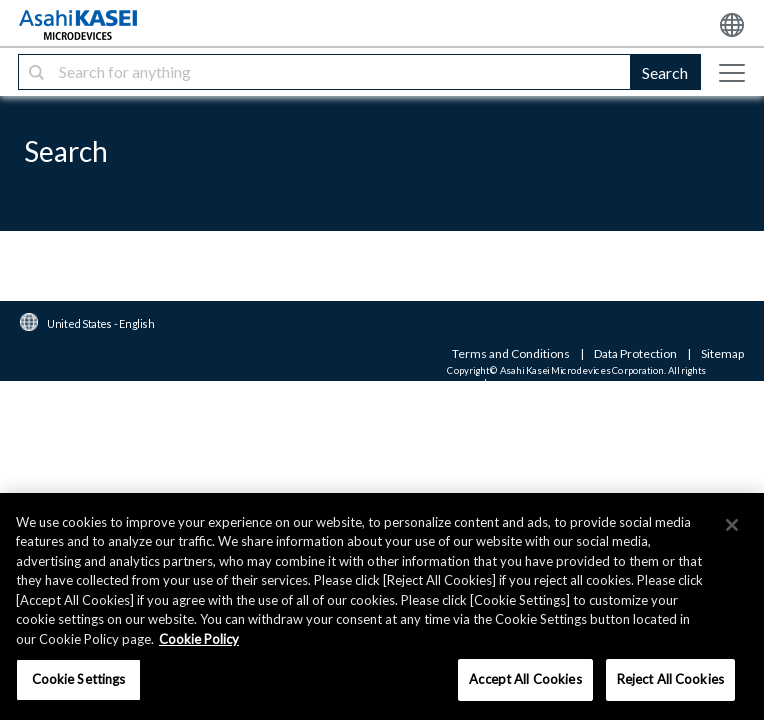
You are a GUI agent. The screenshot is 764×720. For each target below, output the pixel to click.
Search (665, 72)
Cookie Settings (79, 679)
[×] (732, 525)
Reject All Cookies (670, 679)
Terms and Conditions (511, 353)
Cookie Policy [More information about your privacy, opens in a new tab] (199, 639)
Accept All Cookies (525, 679)
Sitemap (722, 353)
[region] (382, 606)
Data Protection (635, 353)
